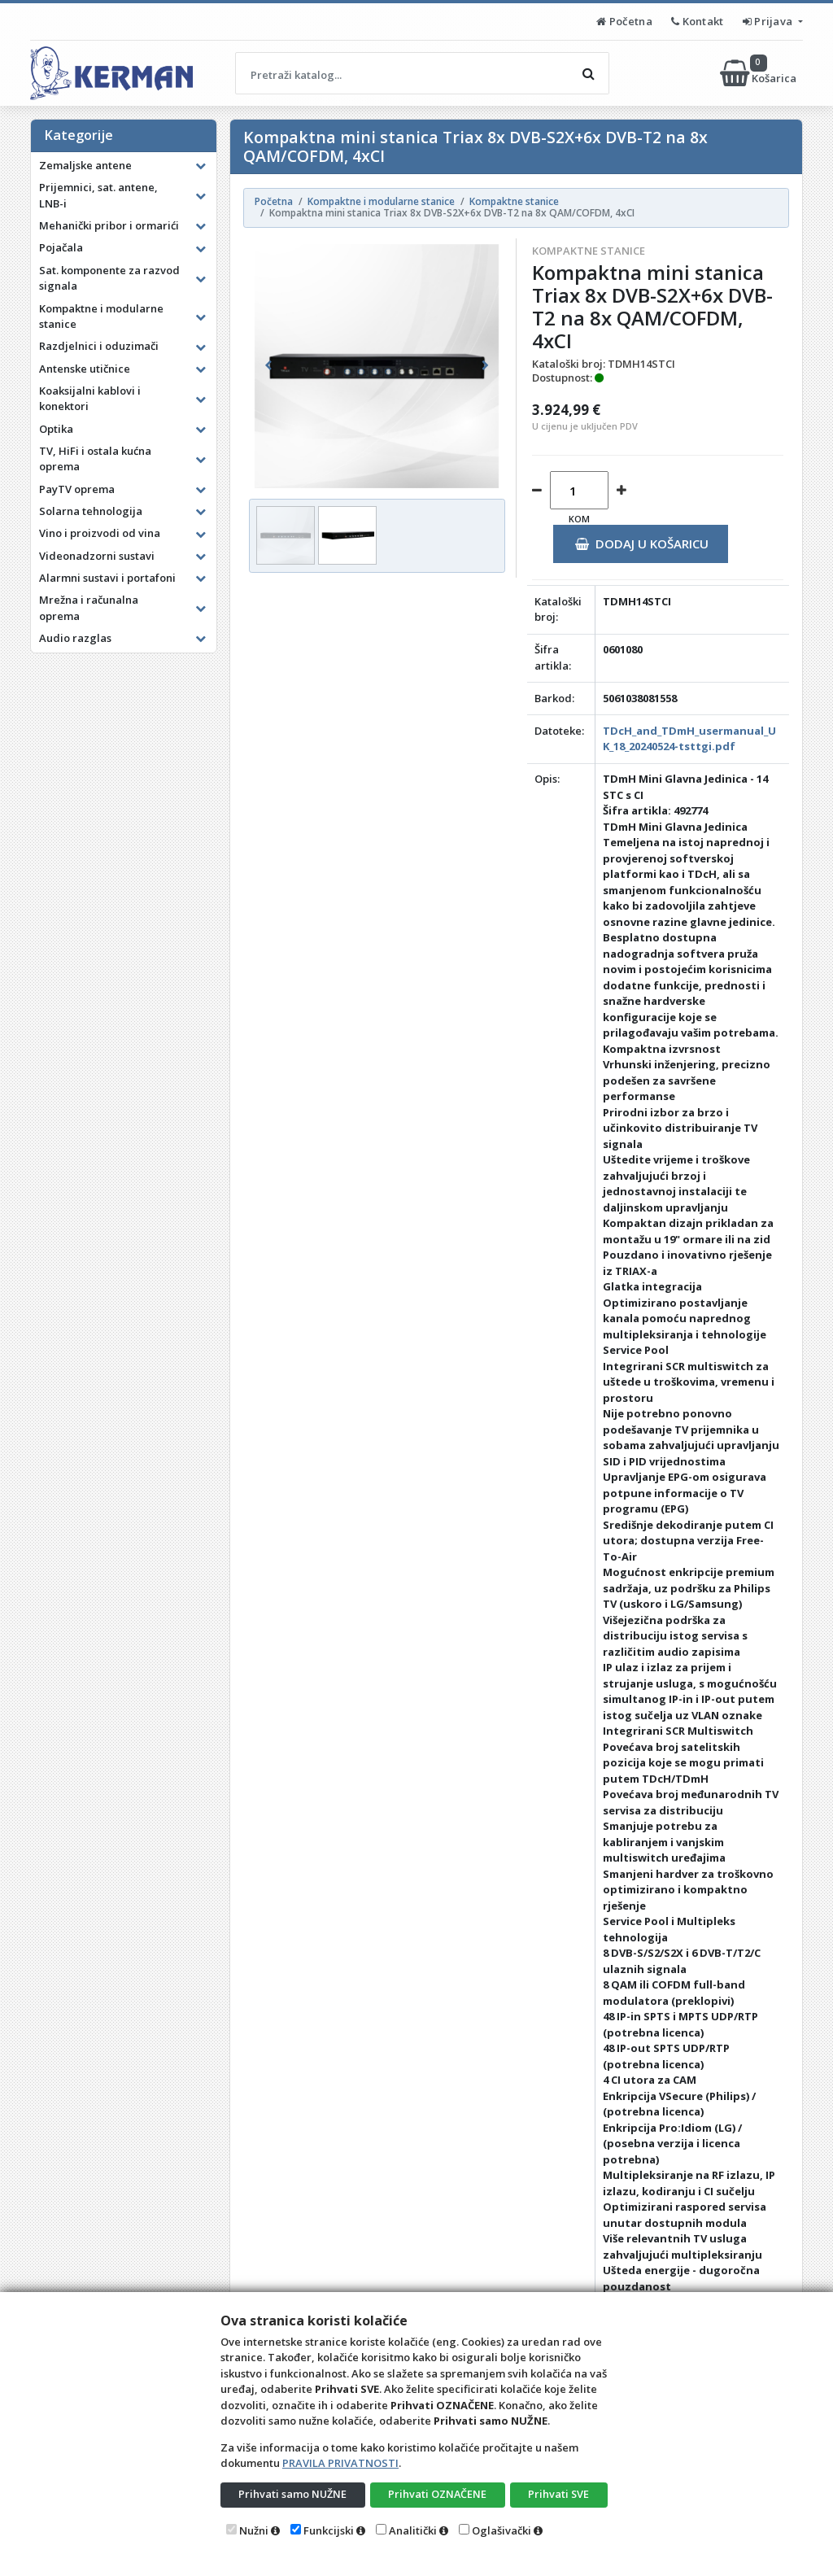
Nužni (253, 2530)
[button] (268, 366)
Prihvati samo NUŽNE (292, 2493)
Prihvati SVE (559, 2493)
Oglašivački (501, 2530)
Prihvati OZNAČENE (437, 2493)
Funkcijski (328, 2530)
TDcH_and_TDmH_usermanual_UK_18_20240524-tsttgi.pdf (689, 738)
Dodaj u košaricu (641, 543)
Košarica (759, 73)
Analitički (413, 2530)
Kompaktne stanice (588, 250)
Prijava (769, 21)
